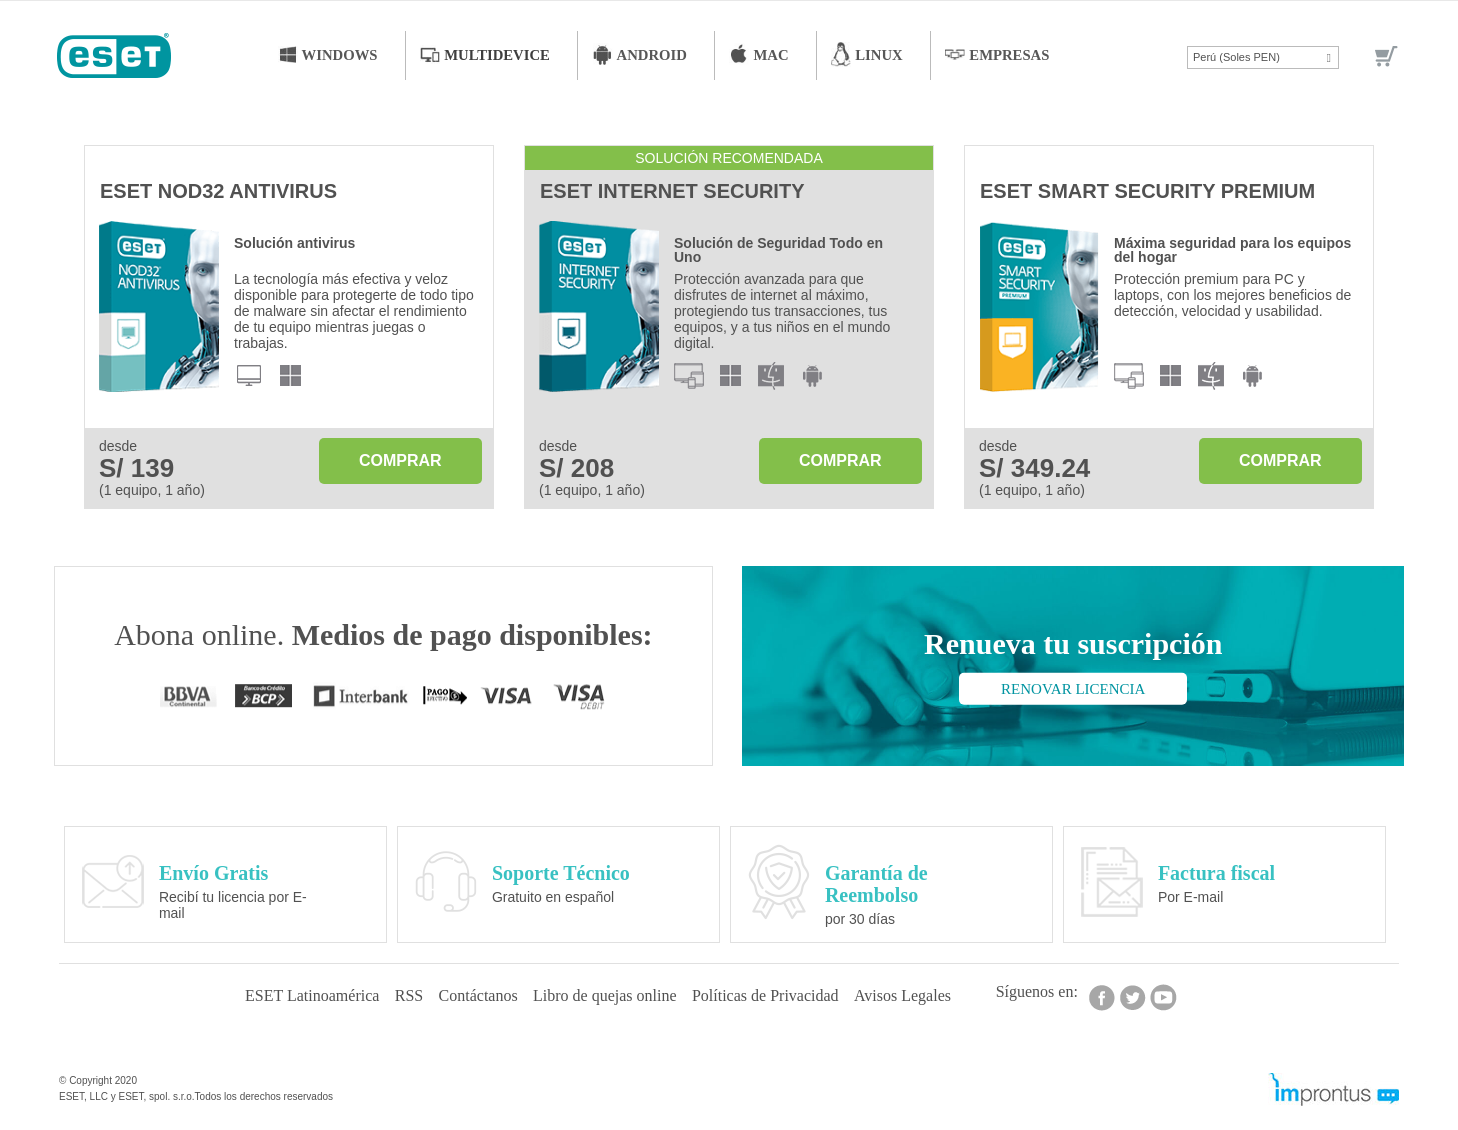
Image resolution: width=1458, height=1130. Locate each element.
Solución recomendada (728, 156)
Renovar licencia (1073, 687)
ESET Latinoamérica (287, 991)
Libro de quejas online (609, 991)
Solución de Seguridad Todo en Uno (778, 248)
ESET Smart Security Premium (1147, 189)
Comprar (400, 458)
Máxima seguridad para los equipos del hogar (1232, 248)
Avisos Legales (926, 991)
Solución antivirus (294, 241)
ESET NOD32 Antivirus (218, 189)
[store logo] (107, 57)
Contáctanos (472, 991)
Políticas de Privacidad (779, 991)
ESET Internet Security (672, 189)
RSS (394, 991)
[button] (1263, 57)
